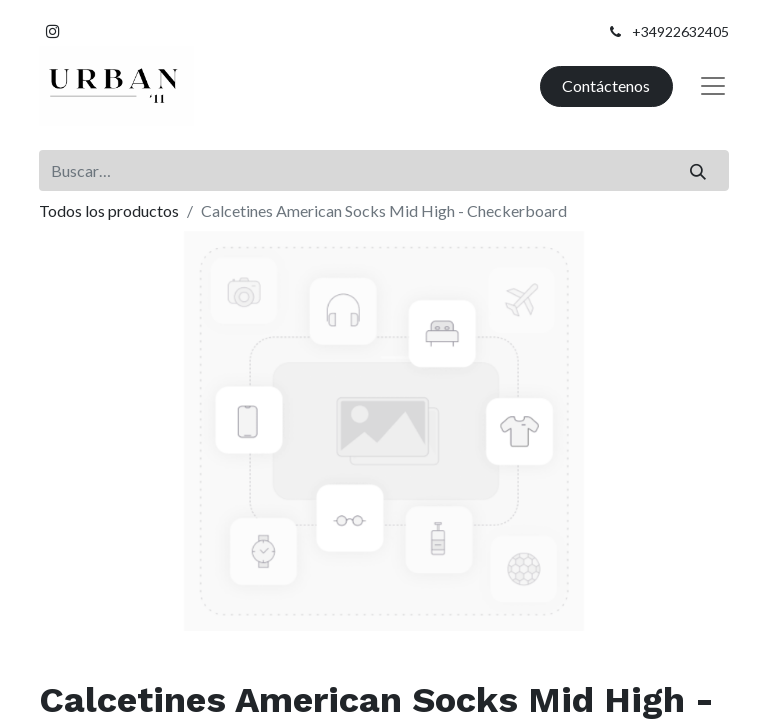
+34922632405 (680, 31)
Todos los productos (109, 210)
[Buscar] (698, 170)
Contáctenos (606, 85)
